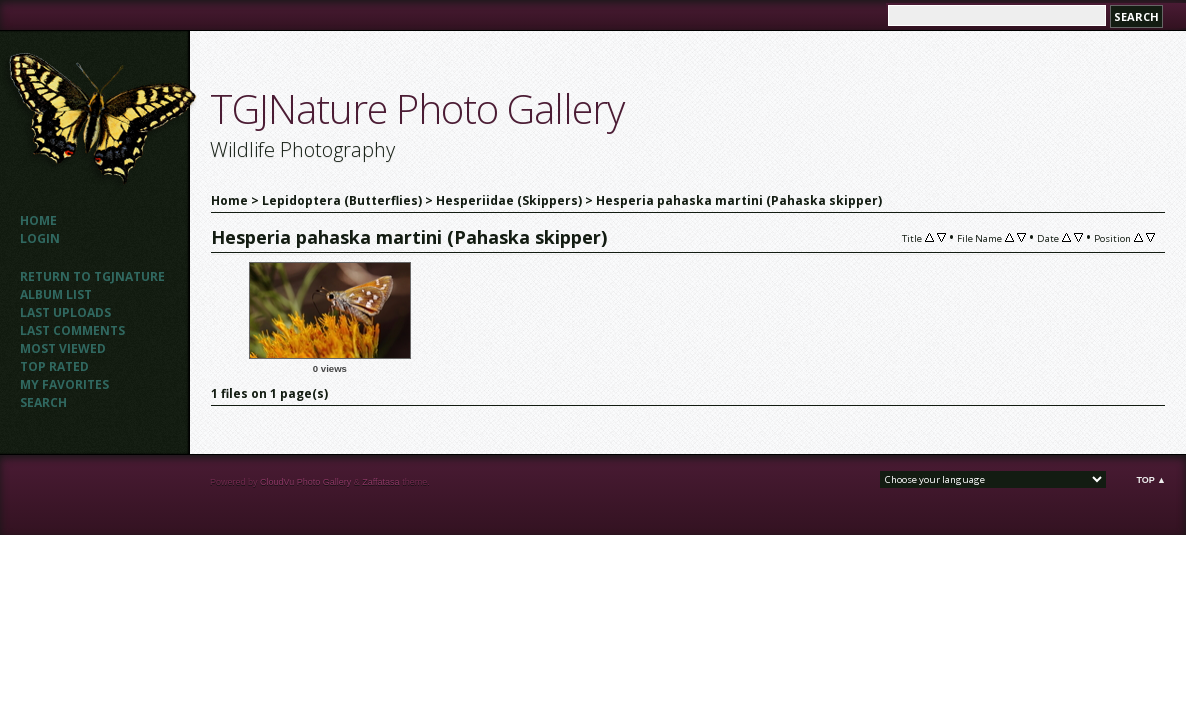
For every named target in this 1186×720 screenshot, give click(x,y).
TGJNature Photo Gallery (417, 108)
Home (38, 220)
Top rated (54, 366)
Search (43, 402)
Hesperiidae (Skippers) (509, 200)
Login (40, 238)
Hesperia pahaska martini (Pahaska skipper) (739, 200)
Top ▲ (1151, 480)
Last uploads (65, 312)
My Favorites (64, 384)
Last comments (72, 330)
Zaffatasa (380, 482)
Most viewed (63, 348)
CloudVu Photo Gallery (305, 482)
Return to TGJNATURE (92, 276)
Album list (56, 294)
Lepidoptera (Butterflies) (342, 200)
